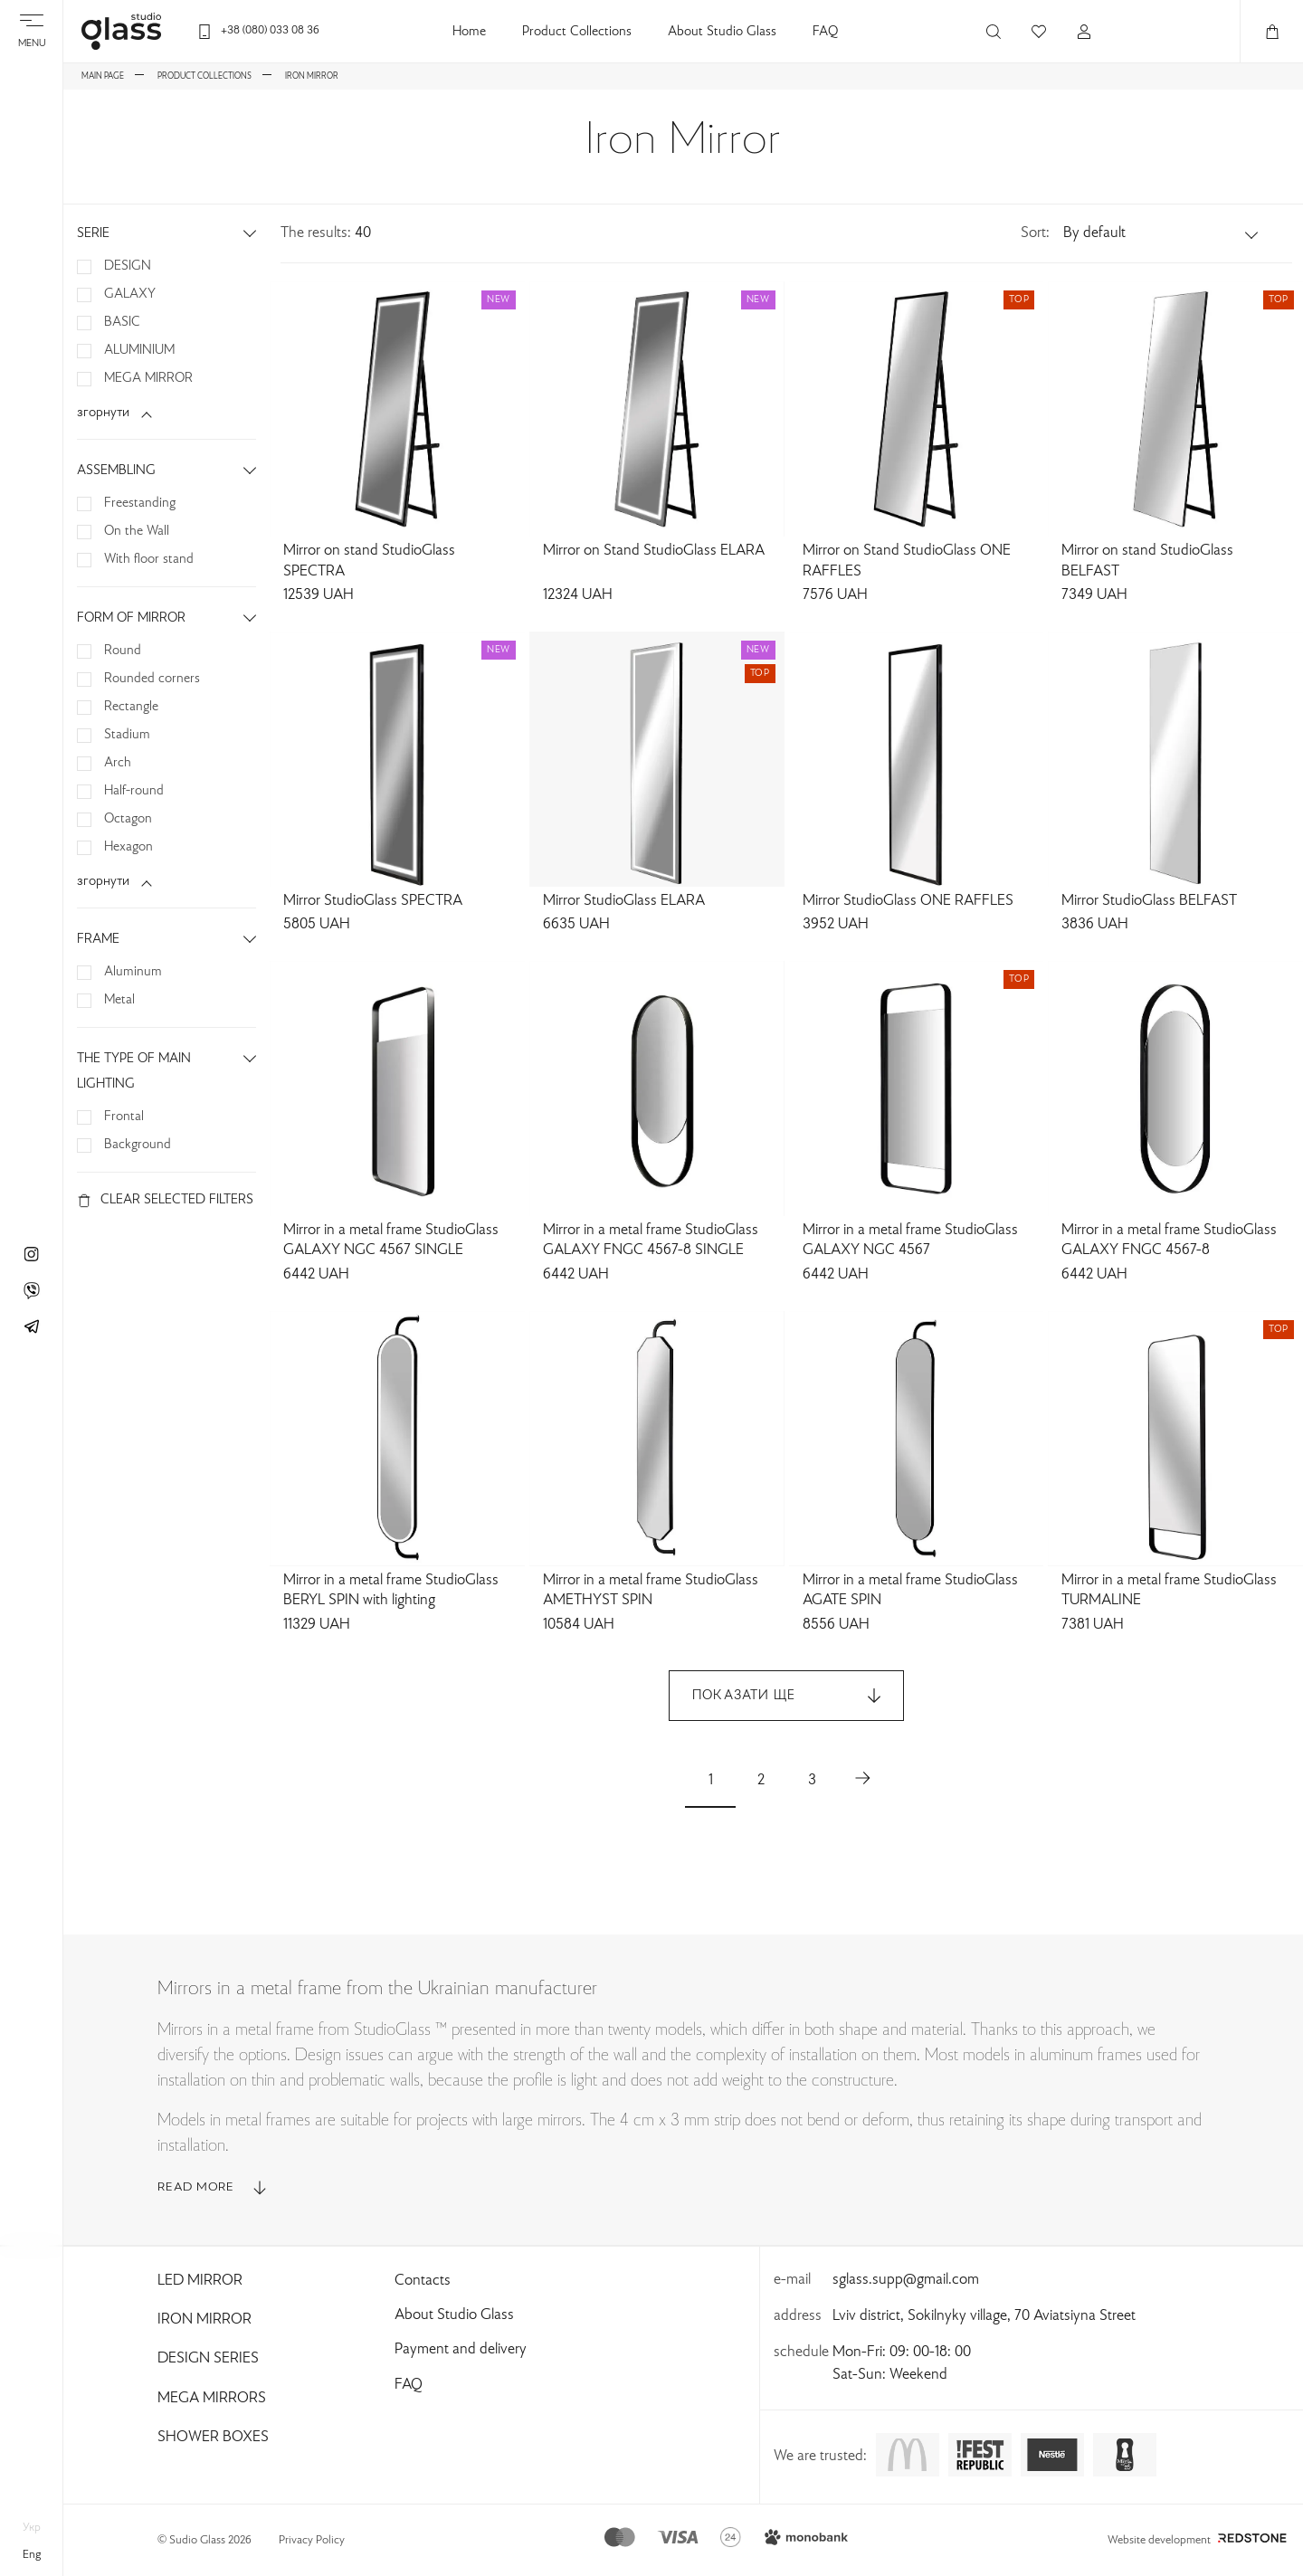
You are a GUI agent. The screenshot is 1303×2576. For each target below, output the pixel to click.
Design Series (208, 2359)
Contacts (423, 2281)
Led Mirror (200, 2281)
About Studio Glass (722, 31)
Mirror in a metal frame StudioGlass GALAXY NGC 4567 (910, 1240)
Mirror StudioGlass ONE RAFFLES (908, 901)
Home (469, 31)
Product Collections (577, 31)
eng (32, 2555)
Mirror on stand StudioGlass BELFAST (1147, 561)
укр (32, 2528)
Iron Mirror (204, 2320)
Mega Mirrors (211, 2399)
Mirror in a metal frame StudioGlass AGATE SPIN (910, 1591)
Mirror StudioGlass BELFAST (1149, 901)
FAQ (825, 31)
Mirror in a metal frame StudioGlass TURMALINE (1169, 1591)
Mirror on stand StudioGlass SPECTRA (369, 561)
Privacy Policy (312, 2540)
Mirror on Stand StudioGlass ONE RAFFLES (907, 561)
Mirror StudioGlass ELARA (624, 901)
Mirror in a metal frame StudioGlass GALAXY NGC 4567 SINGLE (391, 1240)
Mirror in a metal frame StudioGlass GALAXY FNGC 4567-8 (1169, 1240)
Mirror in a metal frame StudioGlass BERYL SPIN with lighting (391, 1591)
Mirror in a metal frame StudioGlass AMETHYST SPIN (650, 1591)
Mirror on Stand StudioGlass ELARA (654, 551)
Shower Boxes (213, 2437)
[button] (1162, 233)
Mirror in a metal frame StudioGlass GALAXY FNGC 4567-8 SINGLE (650, 1240)
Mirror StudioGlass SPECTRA (372, 901)
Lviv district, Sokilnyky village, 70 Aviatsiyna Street (984, 2316)
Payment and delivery (461, 2350)
